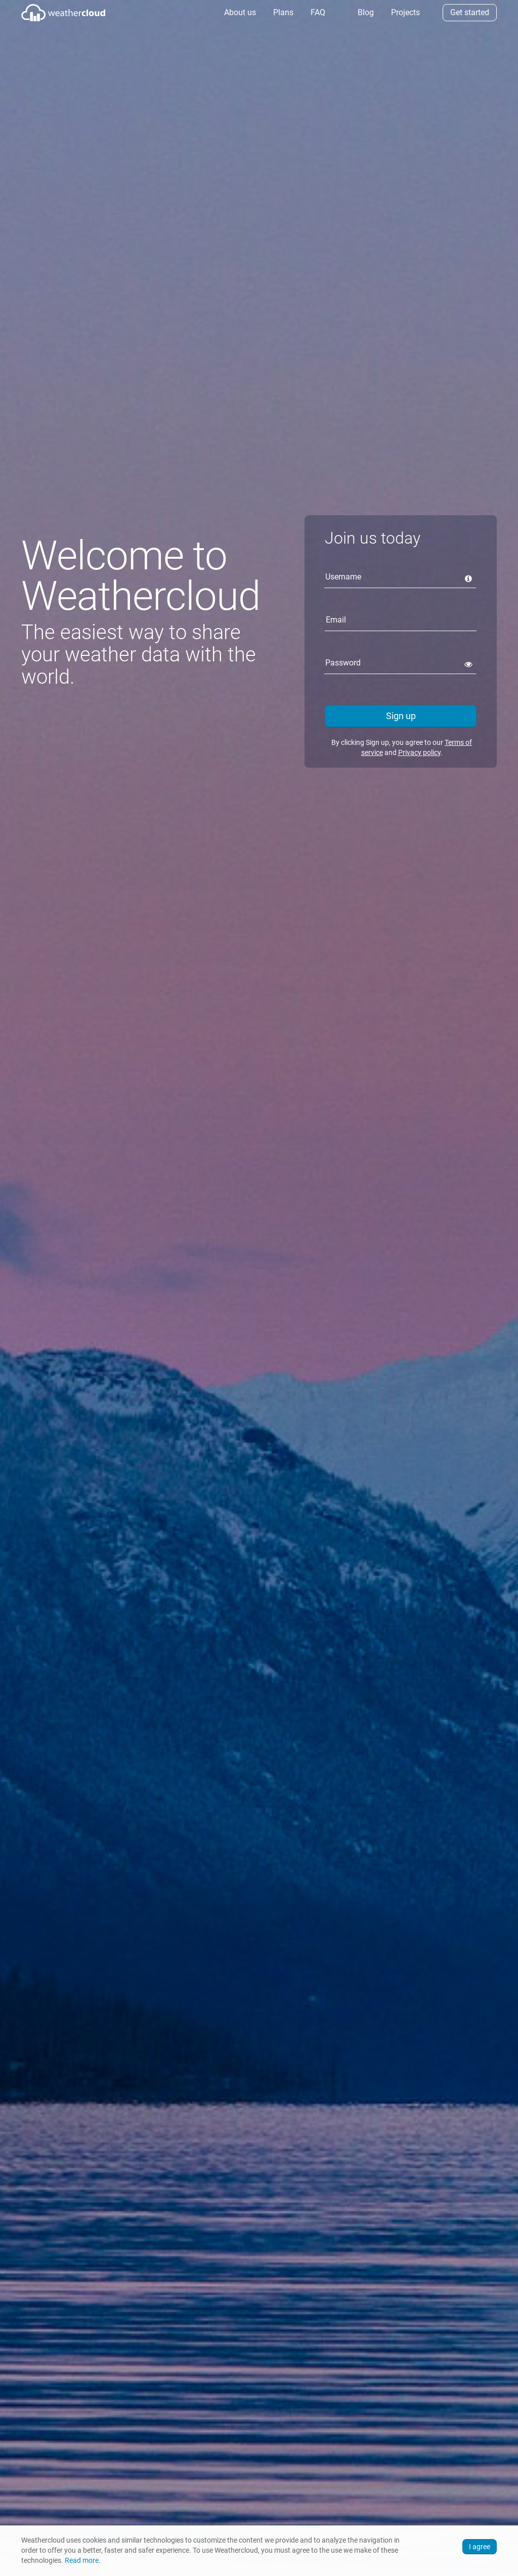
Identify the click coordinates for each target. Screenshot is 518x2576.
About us (239, 12)
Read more (82, 2560)
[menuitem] (239, 12)
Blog (365, 12)
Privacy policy (419, 752)
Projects (404, 12)
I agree (479, 2547)
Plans (282, 12)
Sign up (401, 716)
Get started (469, 12)
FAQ (317, 12)
